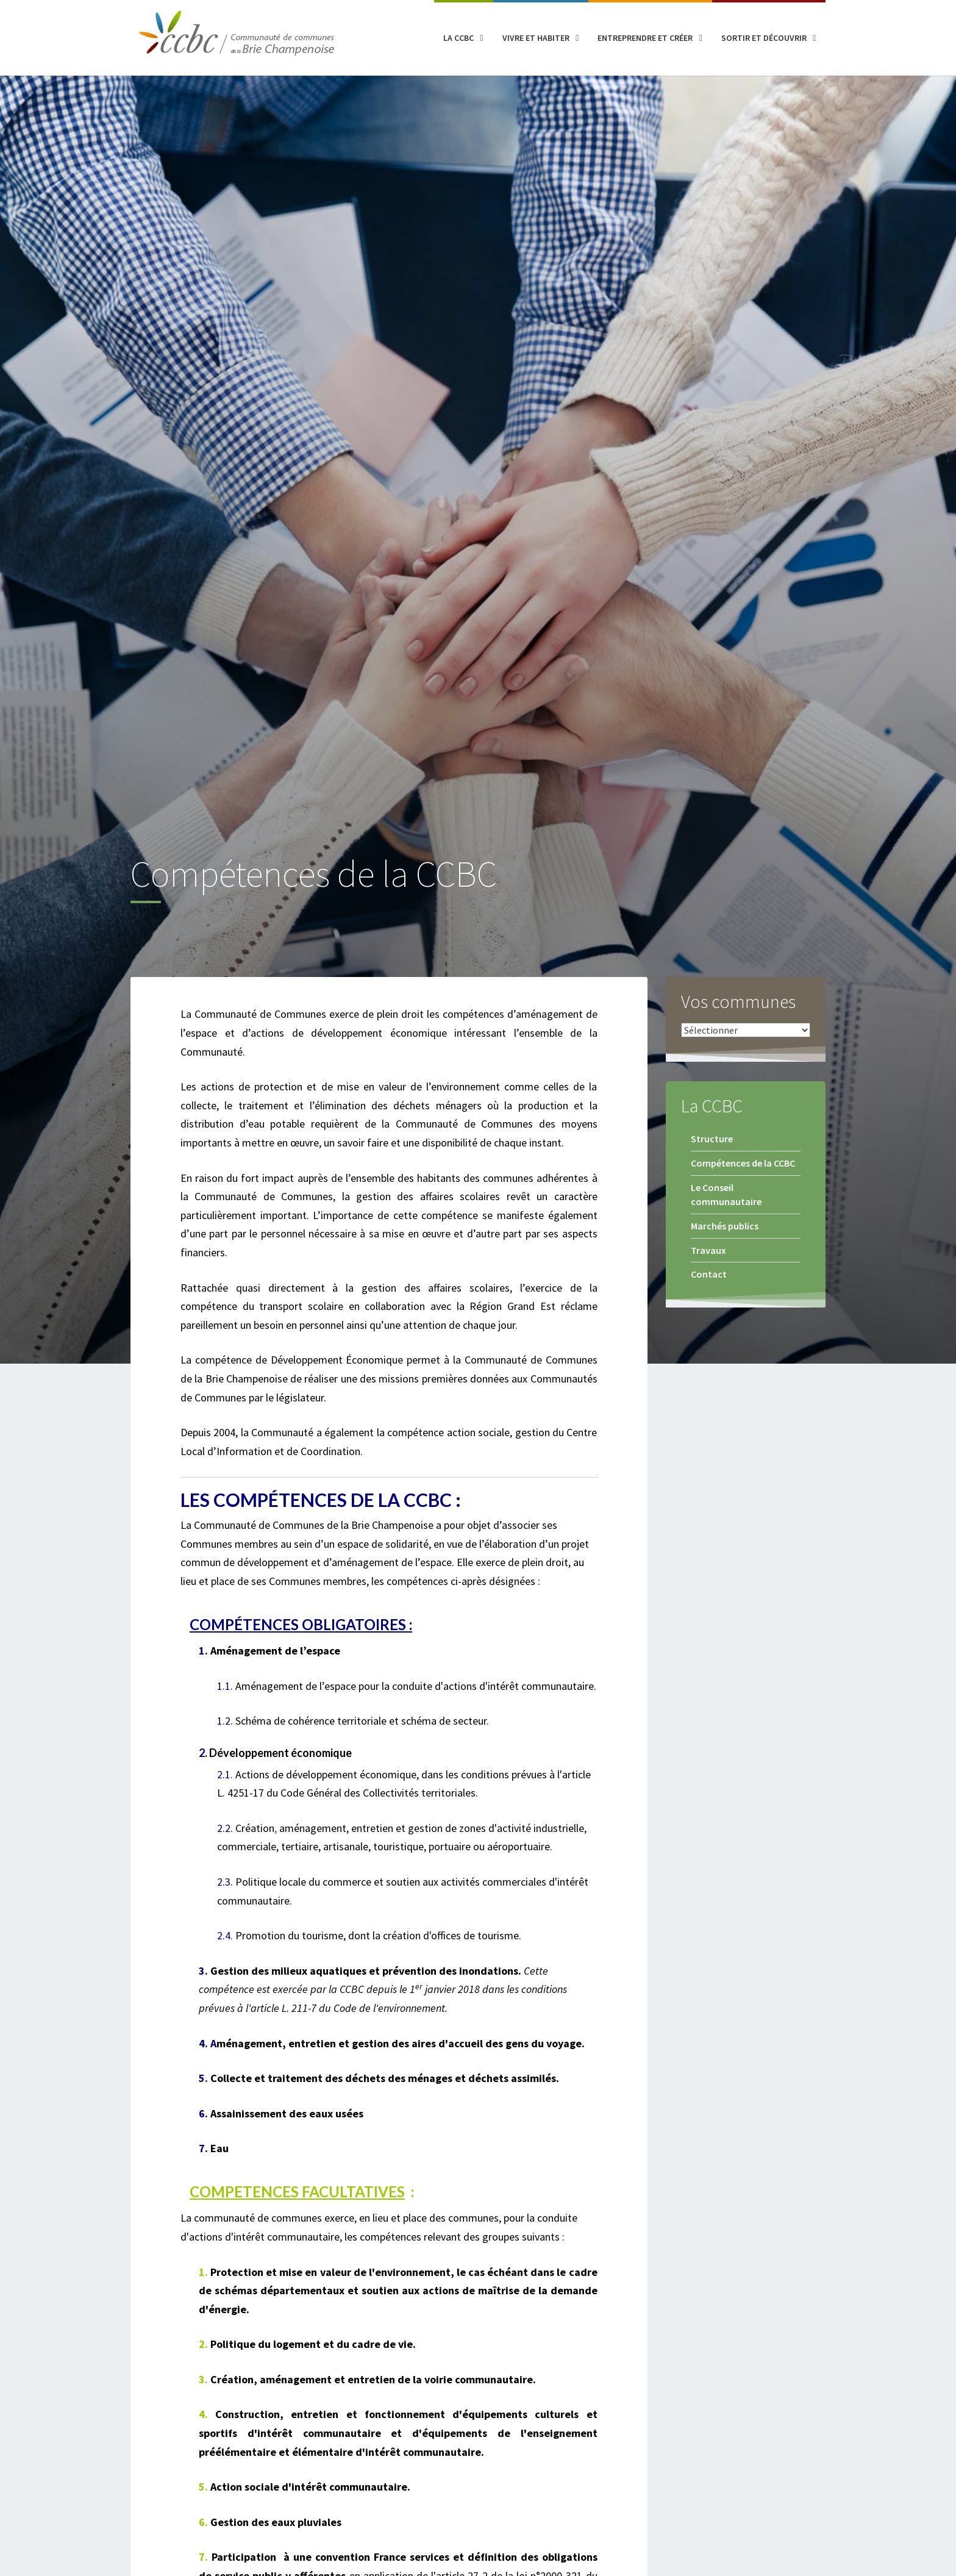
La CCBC (458, 37)
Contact (709, 1274)
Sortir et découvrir (764, 37)
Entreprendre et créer (645, 37)
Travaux (708, 1250)
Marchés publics (724, 1226)
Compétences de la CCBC (743, 1163)
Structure (712, 1138)
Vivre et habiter (535, 37)
